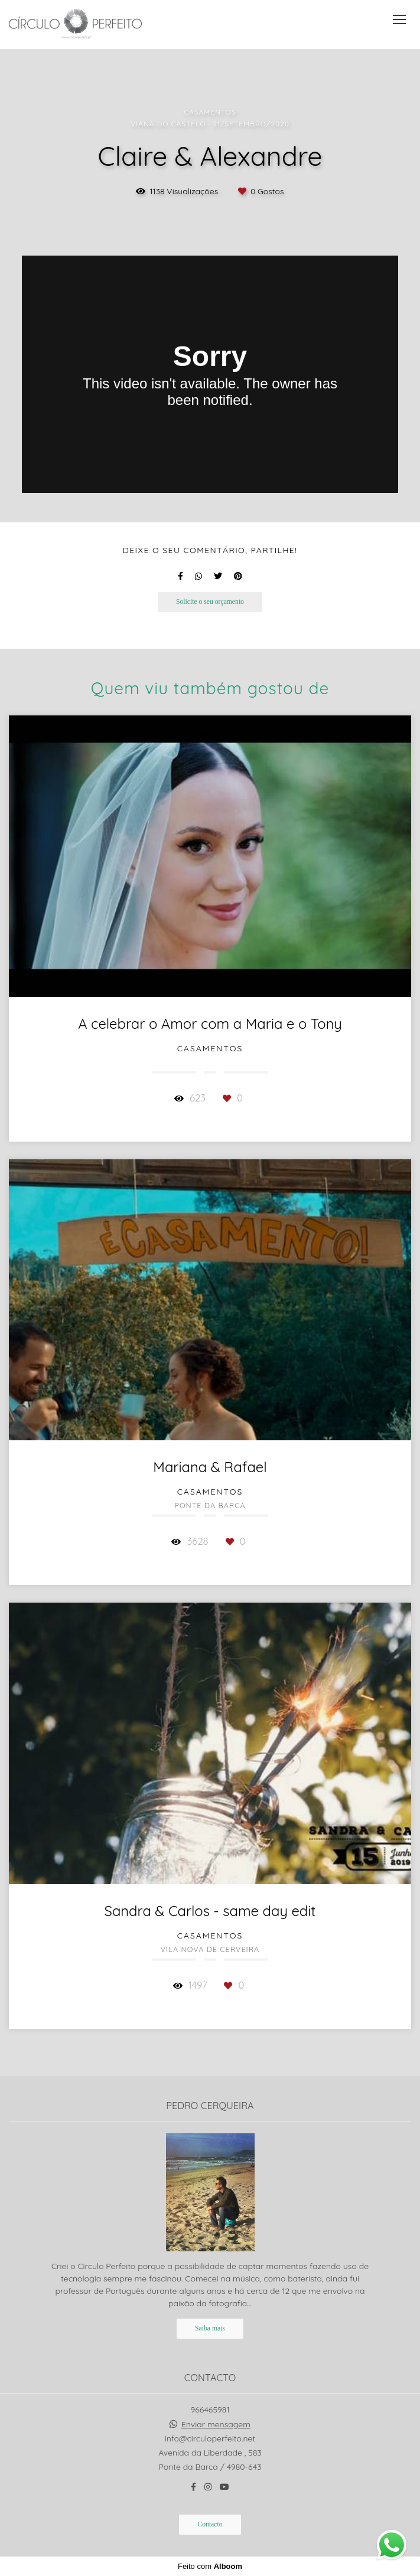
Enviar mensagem (215, 2424)
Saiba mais (210, 2328)
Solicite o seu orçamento (210, 602)
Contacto (209, 2524)
